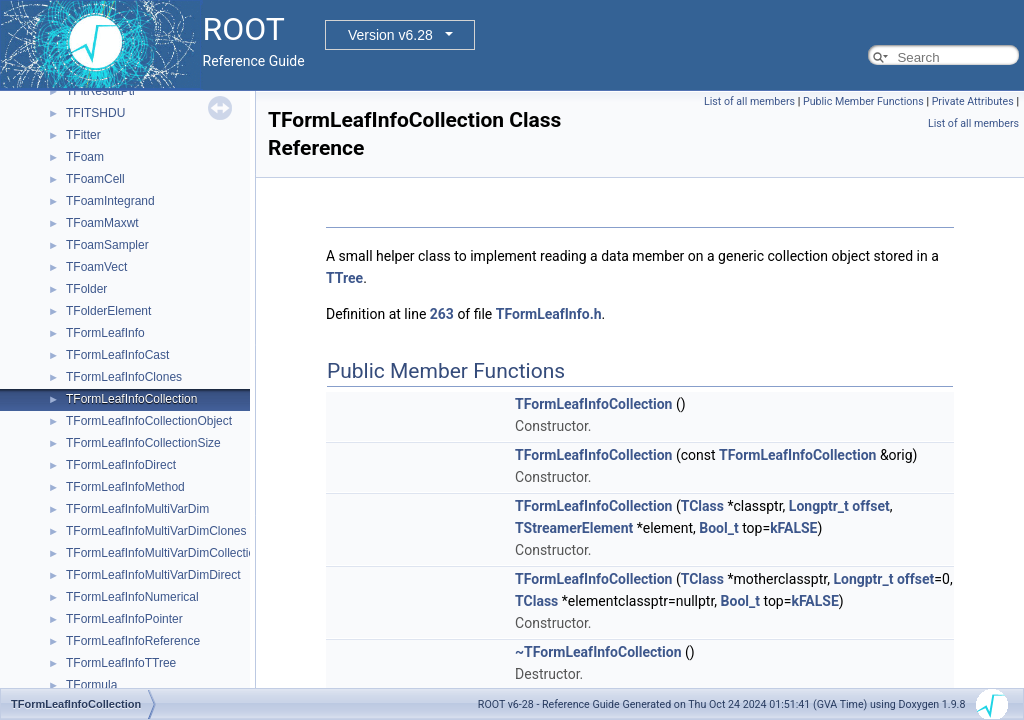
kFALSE (793, 528)
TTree (344, 278)
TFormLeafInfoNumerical (132, 597)
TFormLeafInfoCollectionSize (143, 443)
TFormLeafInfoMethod (125, 487)
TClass (702, 506)
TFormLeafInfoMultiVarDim (137, 509)
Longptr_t (819, 506)
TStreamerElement (574, 528)
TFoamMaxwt (102, 223)
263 (442, 314)
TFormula (91, 685)
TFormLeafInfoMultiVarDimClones (156, 531)
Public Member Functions (863, 101)
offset (870, 506)
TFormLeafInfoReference (133, 641)
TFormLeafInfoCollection (131, 399)
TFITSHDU (95, 113)
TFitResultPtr (101, 91)
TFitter (83, 135)
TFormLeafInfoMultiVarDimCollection (164, 553)
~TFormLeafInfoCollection (598, 652)
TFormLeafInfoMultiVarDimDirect (153, 575)
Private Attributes (973, 101)
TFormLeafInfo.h (549, 314)
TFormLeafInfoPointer (124, 619)
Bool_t (718, 528)
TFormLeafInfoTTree (121, 663)
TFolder (86, 289)
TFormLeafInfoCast (117, 355)
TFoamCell (95, 179)
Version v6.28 (390, 35)
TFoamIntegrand (110, 201)
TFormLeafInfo (105, 333)
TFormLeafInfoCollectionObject (149, 421)
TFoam (85, 157)
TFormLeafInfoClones (124, 377)
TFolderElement (108, 311)
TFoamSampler (107, 245)
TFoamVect (96, 267)
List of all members (749, 101)
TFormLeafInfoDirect (121, 465)
